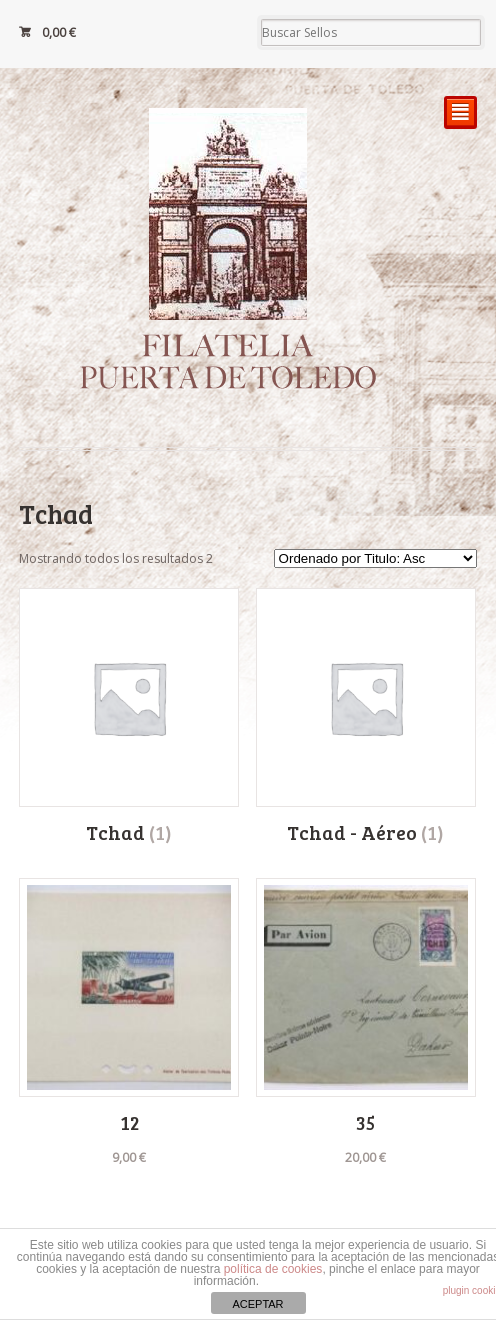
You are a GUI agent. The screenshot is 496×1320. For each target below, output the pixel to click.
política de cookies (273, 1269)
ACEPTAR (257, 1304)
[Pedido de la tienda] (375, 558)
